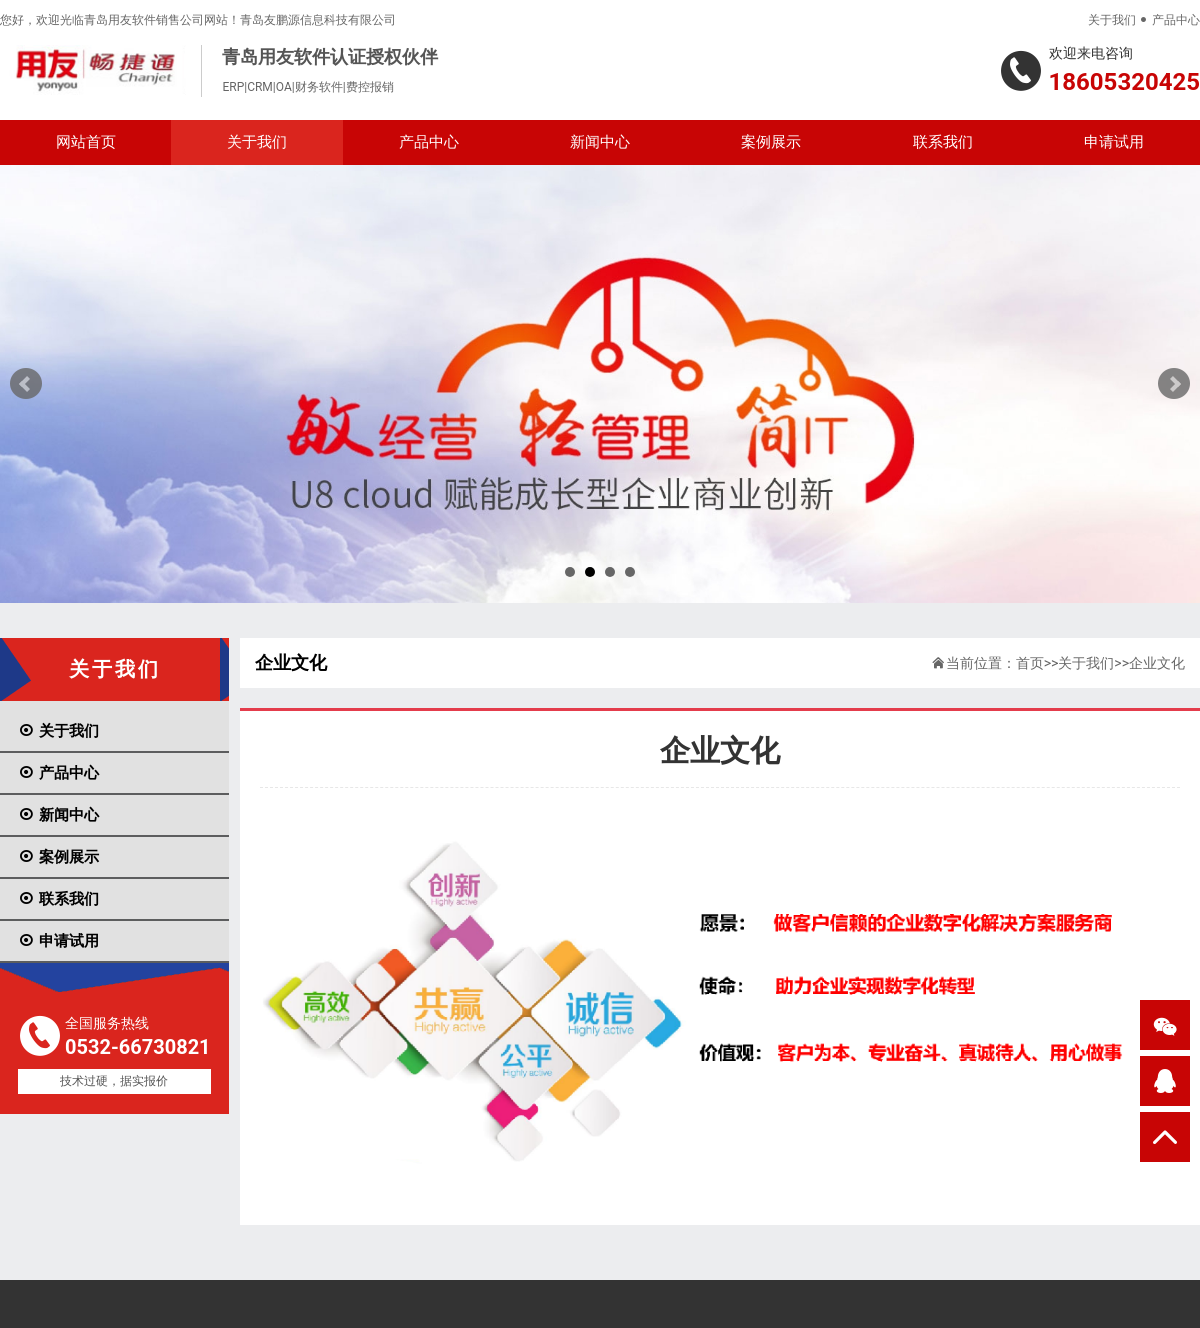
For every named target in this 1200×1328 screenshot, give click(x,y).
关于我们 (1112, 20)
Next (1174, 384)
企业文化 (1157, 663)
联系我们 (943, 142)
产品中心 (1176, 20)
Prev (26, 384)
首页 (1030, 663)
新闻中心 (600, 142)
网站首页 (86, 142)
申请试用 (1114, 142)
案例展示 (771, 142)
